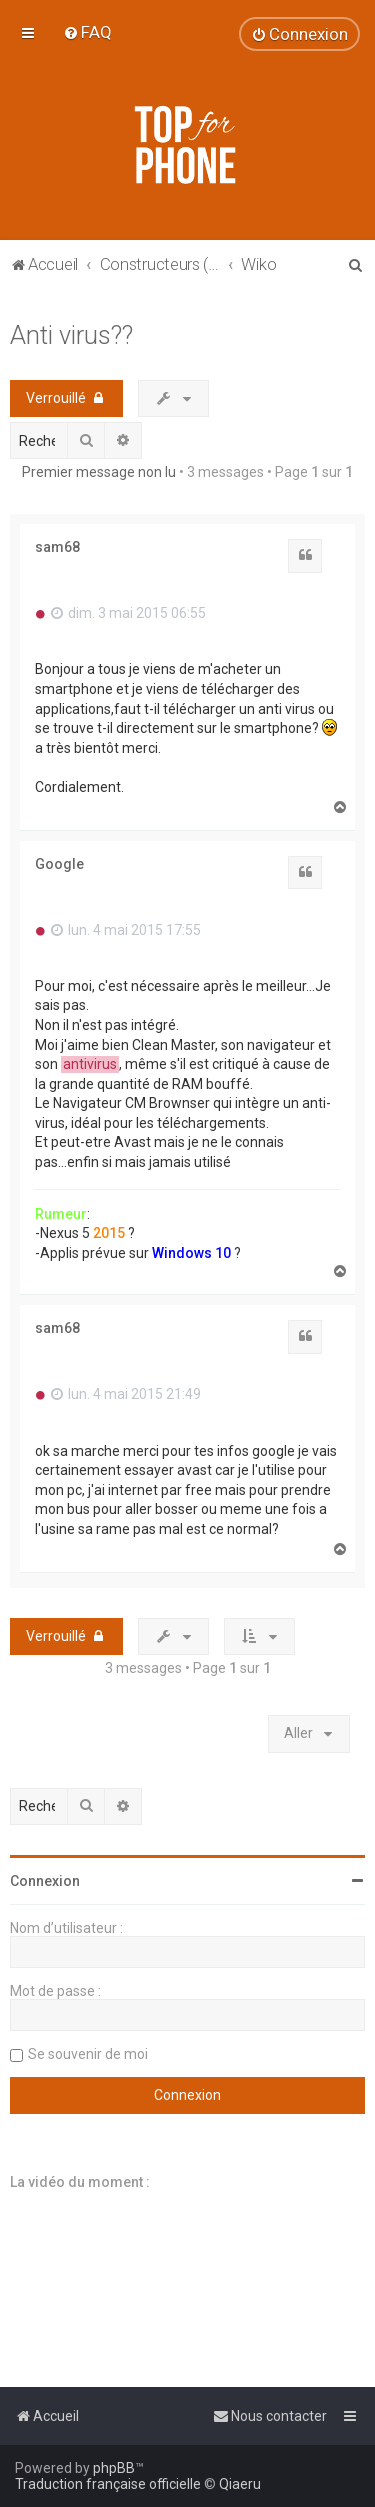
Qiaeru (240, 2484)
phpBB (114, 2468)
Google (59, 864)
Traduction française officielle (108, 2484)
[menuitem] (87, 32)
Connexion (45, 1881)
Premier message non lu (99, 472)
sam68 (57, 547)
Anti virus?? (71, 335)
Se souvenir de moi (88, 2054)
